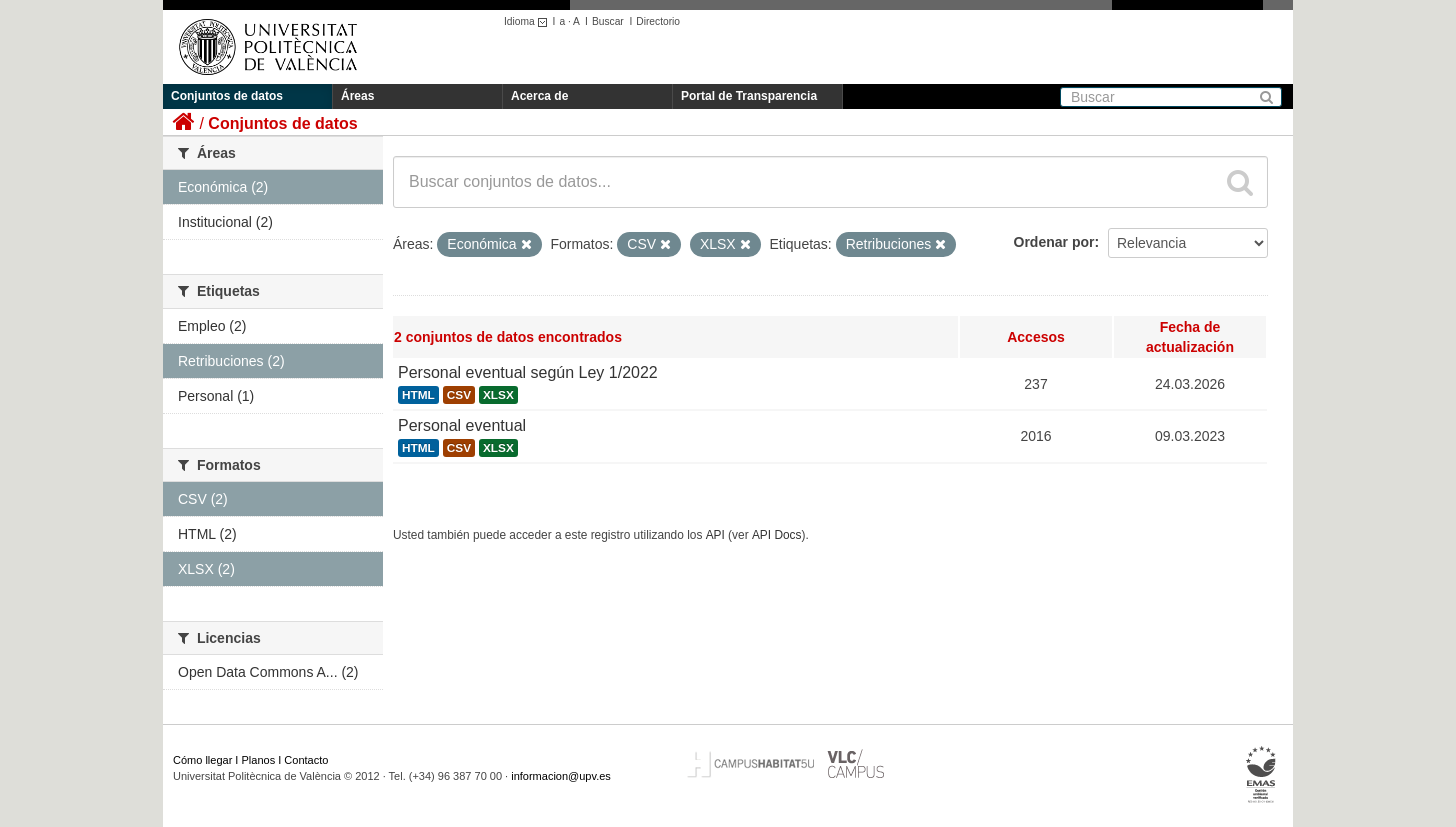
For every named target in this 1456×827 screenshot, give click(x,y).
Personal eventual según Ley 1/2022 (528, 372)
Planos (259, 760)
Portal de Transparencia (749, 96)
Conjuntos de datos (227, 96)
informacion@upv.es (561, 776)
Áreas (357, 96)
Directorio (658, 21)
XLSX (498, 395)
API (715, 535)
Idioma (528, 21)
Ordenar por (1054, 242)
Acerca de (539, 96)
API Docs (777, 535)
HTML (418, 395)
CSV (459, 395)
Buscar (608, 21)
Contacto (306, 760)
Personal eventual (462, 425)
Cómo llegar (202, 760)
